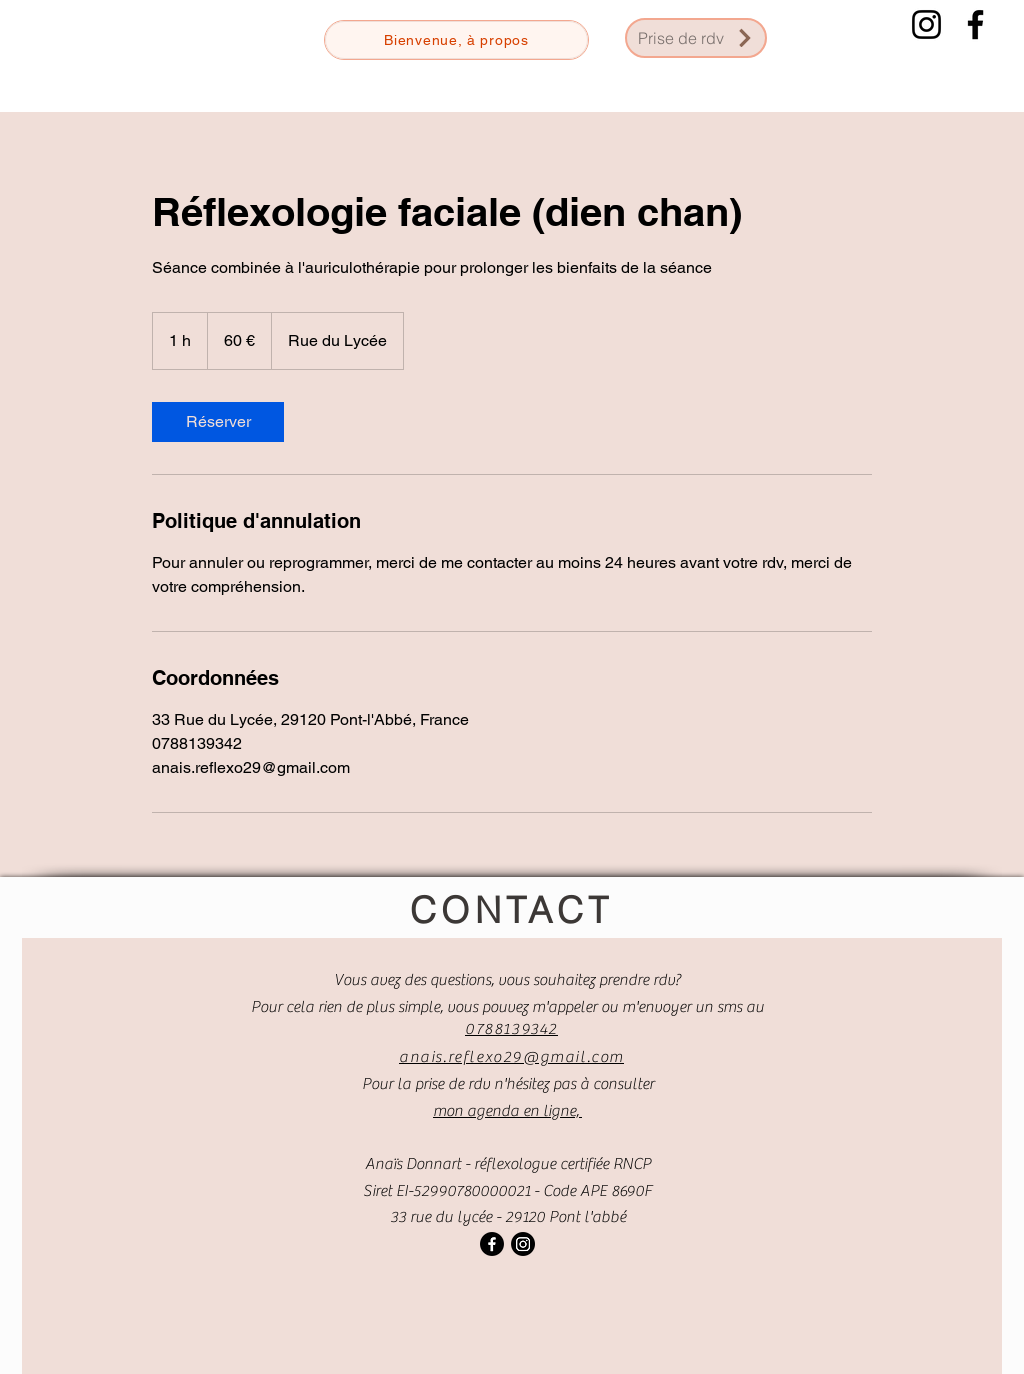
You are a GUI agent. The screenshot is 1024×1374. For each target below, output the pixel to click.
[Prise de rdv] (696, 38)
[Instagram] (926, 24)
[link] (218, 422)
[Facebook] (975, 24)
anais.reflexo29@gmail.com (511, 1057)
